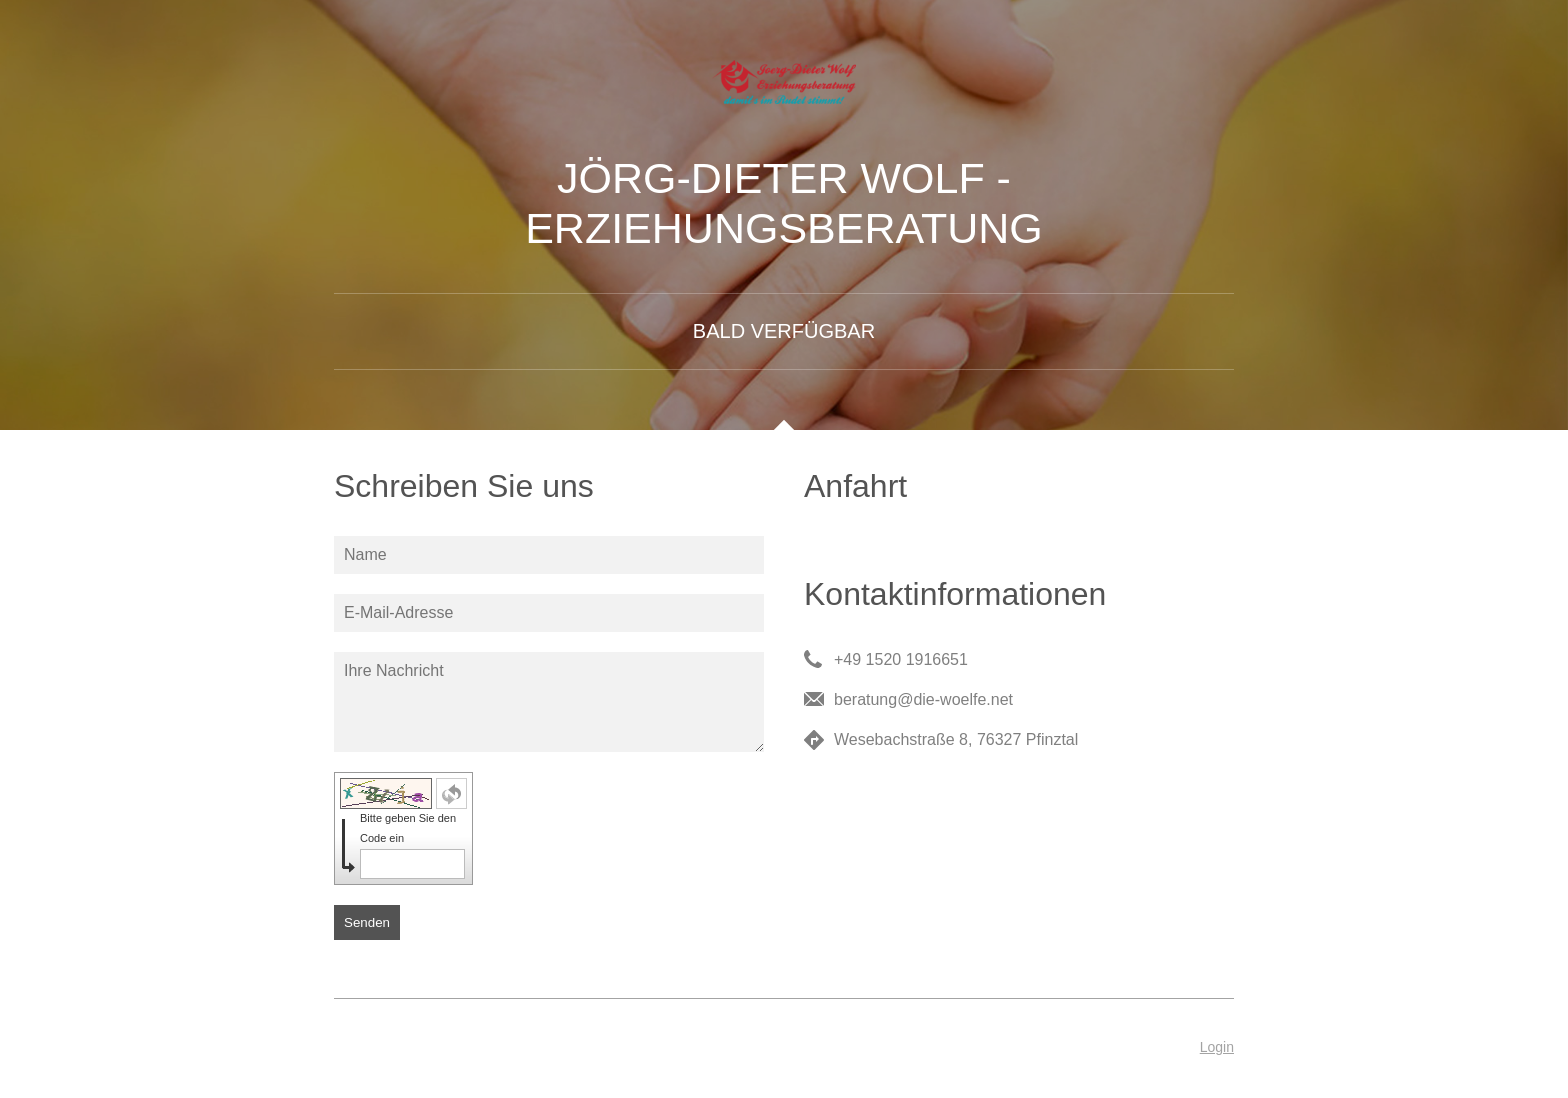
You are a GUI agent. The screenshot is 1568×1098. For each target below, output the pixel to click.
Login (1217, 1047)
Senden (367, 922)
